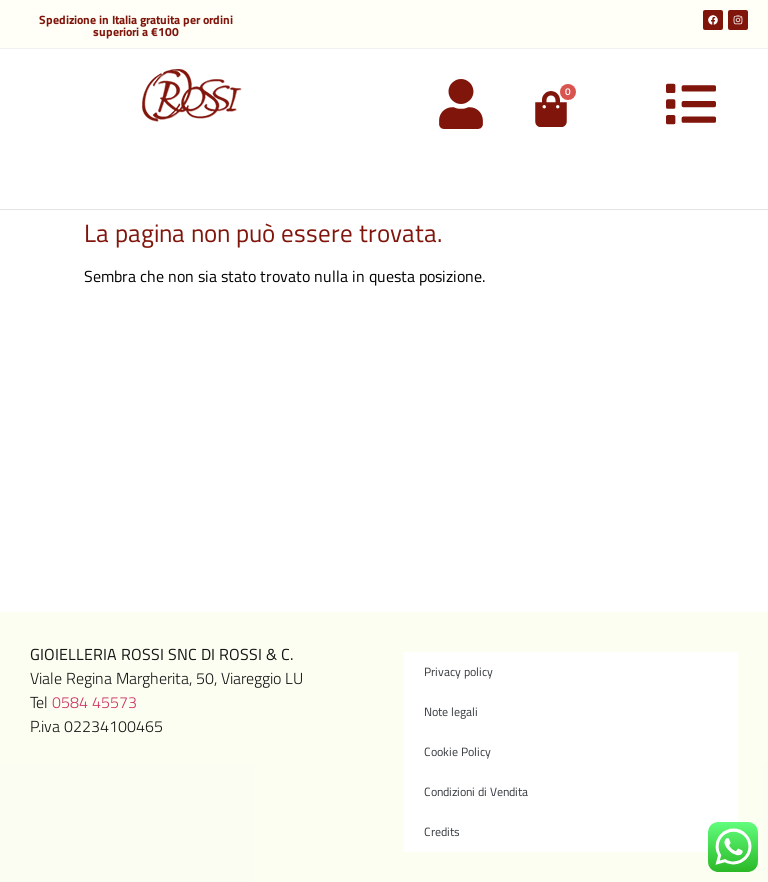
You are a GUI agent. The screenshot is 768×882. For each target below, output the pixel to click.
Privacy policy (458, 671)
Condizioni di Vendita (476, 791)
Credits (442, 831)
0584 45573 (94, 702)
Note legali (451, 711)
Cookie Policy (457, 751)
